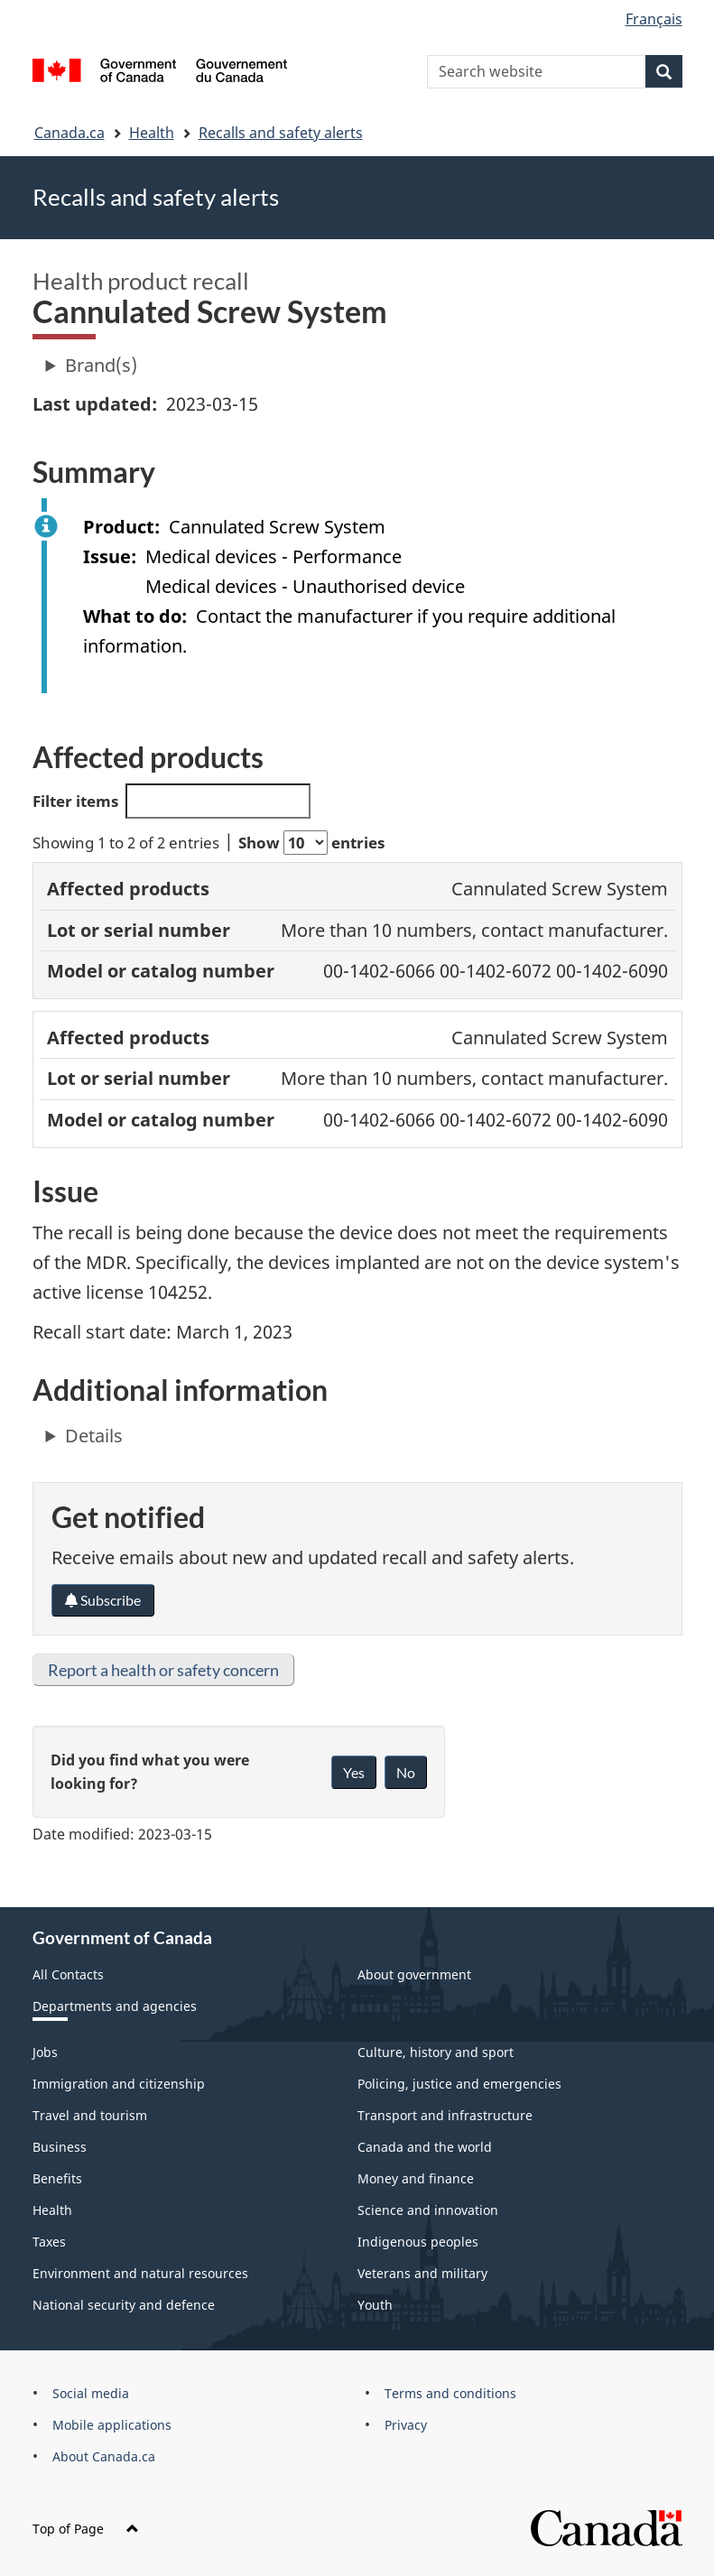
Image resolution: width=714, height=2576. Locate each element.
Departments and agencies (114, 2006)
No (405, 1772)
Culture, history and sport (435, 2052)
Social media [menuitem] (90, 2393)
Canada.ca (69, 133)
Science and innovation (427, 2210)
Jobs (45, 2052)
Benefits (57, 2178)
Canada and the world (424, 2146)
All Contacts (68, 1974)
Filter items (171, 801)
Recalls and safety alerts (281, 133)
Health (151, 133)
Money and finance (415, 2178)
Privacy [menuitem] (406, 2424)
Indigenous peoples (417, 2241)
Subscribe (103, 1599)
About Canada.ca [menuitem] (103, 2456)
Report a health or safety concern (163, 1670)
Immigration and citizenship (118, 2083)
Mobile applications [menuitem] (112, 2424)
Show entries (311, 842)
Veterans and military (422, 2273)
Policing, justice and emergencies (459, 2083)
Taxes (49, 2241)
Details (94, 1435)
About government (414, 1974)
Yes (354, 1772)
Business (59, 2146)
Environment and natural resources (140, 2273)
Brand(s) (101, 365)
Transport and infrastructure (445, 2115)
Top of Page (85, 2528)
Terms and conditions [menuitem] (450, 2393)
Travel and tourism (89, 2115)
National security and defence (123, 2304)
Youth (375, 2304)
